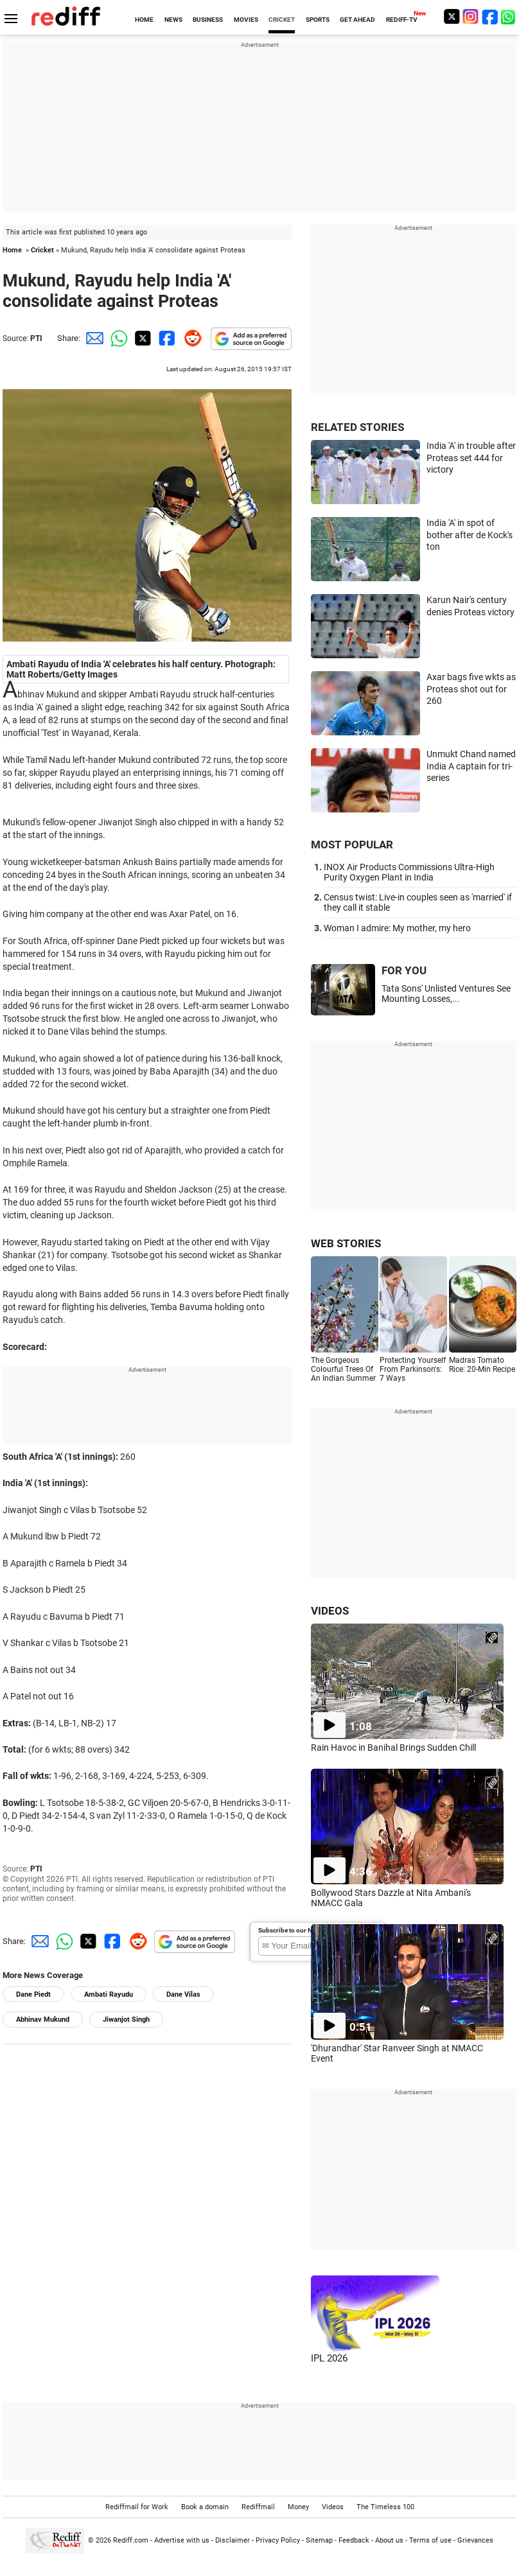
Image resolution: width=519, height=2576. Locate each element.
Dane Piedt (33, 1994)
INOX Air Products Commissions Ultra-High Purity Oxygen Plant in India (409, 872)
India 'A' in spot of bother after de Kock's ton (470, 535)
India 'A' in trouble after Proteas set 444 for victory (471, 458)
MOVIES (246, 19)
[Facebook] (490, 16)
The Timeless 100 (385, 2507)
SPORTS (318, 19)
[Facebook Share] (166, 338)
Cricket (42, 250)
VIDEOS (330, 1610)
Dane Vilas (183, 1994)
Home (12, 250)
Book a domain (205, 2507)
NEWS (173, 19)
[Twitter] (451, 16)
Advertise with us (181, 2540)
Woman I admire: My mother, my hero (397, 928)
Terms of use (430, 2540)
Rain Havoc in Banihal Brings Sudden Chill (393, 1747)
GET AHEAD (357, 19)
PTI (36, 338)
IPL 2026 (329, 2358)
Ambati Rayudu (108, 1994)
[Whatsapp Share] (117, 338)
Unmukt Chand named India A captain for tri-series (471, 766)
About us (389, 2540)
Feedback (354, 2540)
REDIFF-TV (402, 19)
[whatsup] (509, 16)
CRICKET (281, 19)
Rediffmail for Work (136, 2507)
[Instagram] (470, 16)
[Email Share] (92, 338)
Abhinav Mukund (42, 2019)
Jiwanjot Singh (126, 2019)
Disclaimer (232, 2540)
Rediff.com (130, 2540)
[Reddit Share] (190, 338)
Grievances (475, 2540)
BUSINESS (208, 19)
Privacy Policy (278, 2540)
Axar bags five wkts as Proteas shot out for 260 (471, 689)
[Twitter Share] (141, 338)
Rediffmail (258, 2507)
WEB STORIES (346, 1243)
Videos (333, 2507)
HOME (144, 19)
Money (298, 2507)
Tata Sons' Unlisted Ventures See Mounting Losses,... (446, 993)
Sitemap (319, 2540)
